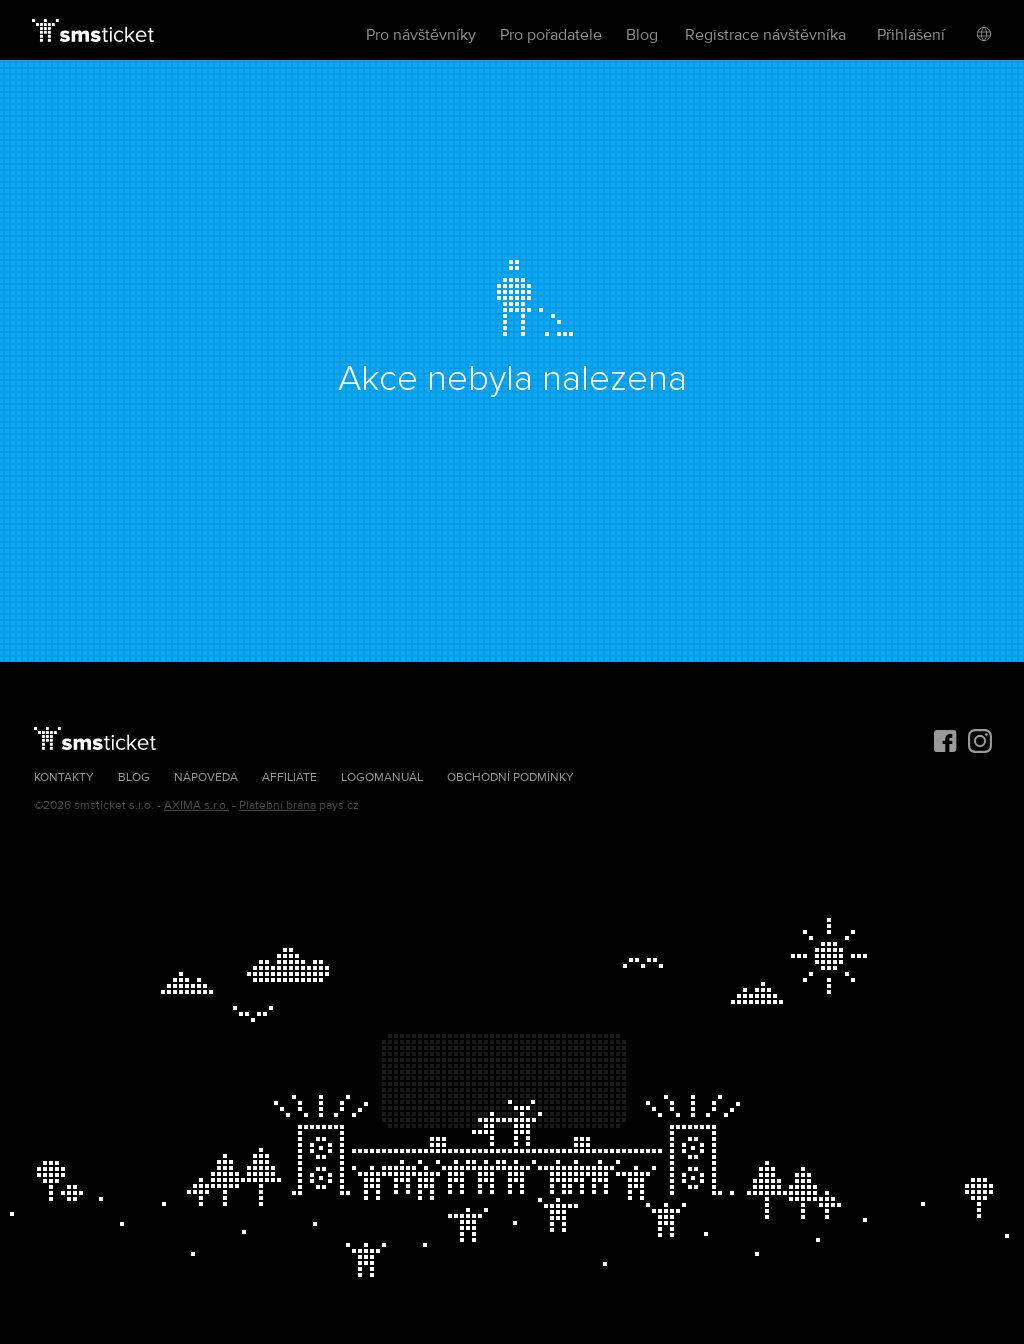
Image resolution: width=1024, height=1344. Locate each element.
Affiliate (289, 777)
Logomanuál (382, 777)
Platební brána (277, 805)
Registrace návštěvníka (765, 35)
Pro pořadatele (551, 35)
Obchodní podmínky (510, 777)
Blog (642, 35)
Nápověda (206, 777)
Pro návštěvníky (421, 35)
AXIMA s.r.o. (196, 805)
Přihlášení (911, 35)
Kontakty (64, 777)
